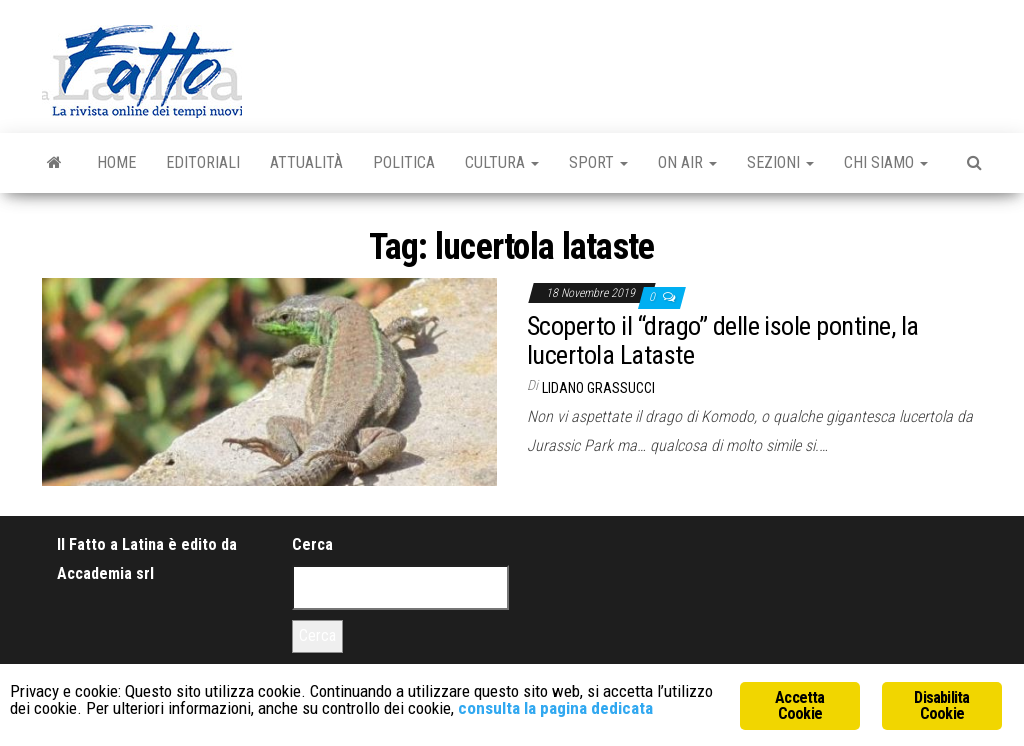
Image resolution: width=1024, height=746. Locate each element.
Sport (598, 162)
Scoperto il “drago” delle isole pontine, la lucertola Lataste (723, 340)
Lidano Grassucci (598, 388)
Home (116, 162)
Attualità (306, 162)
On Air (687, 162)
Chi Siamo (886, 162)
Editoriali (203, 162)
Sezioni (780, 162)
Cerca (312, 544)
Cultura (502, 162)
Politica (404, 162)
